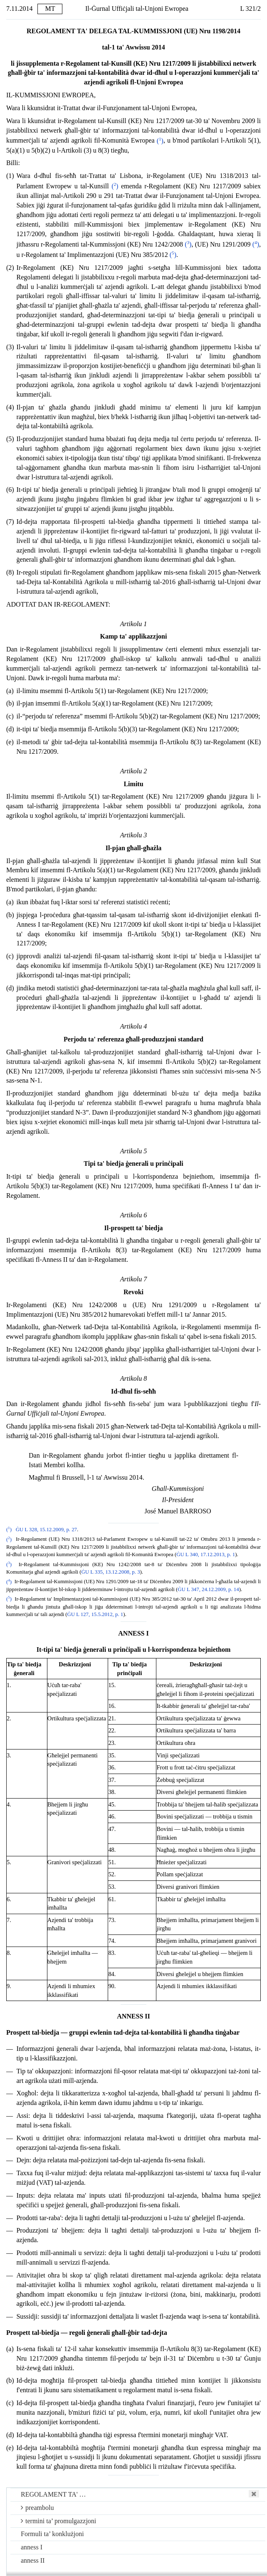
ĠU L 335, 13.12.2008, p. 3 (111, 1572)
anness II (32, 2560)
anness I (31, 2547)
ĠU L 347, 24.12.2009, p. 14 (208, 1589)
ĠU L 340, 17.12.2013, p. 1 (205, 1554)
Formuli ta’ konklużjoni (52, 2533)
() (160, 140)
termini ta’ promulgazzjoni (58, 2520)
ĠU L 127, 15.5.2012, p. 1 (95, 1614)
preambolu (37, 2507)
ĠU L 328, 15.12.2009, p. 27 (46, 1529)
